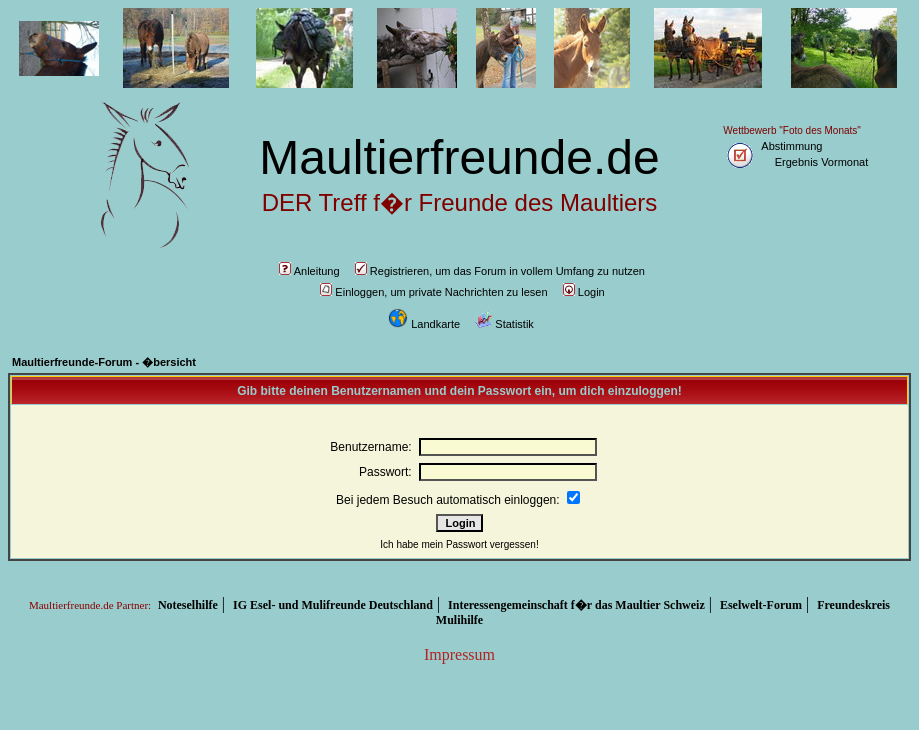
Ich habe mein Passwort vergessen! (459, 544)
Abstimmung (791, 146)
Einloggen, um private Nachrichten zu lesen (433, 292)
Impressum (459, 654)
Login (584, 292)
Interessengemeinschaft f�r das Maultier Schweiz (576, 605)
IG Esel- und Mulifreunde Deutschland (333, 605)
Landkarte (424, 324)
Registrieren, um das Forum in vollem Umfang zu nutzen (500, 271)
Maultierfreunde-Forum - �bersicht (104, 362)
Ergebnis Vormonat (822, 162)
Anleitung (309, 271)
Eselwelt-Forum (761, 605)
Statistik (504, 324)
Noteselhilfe (188, 605)
